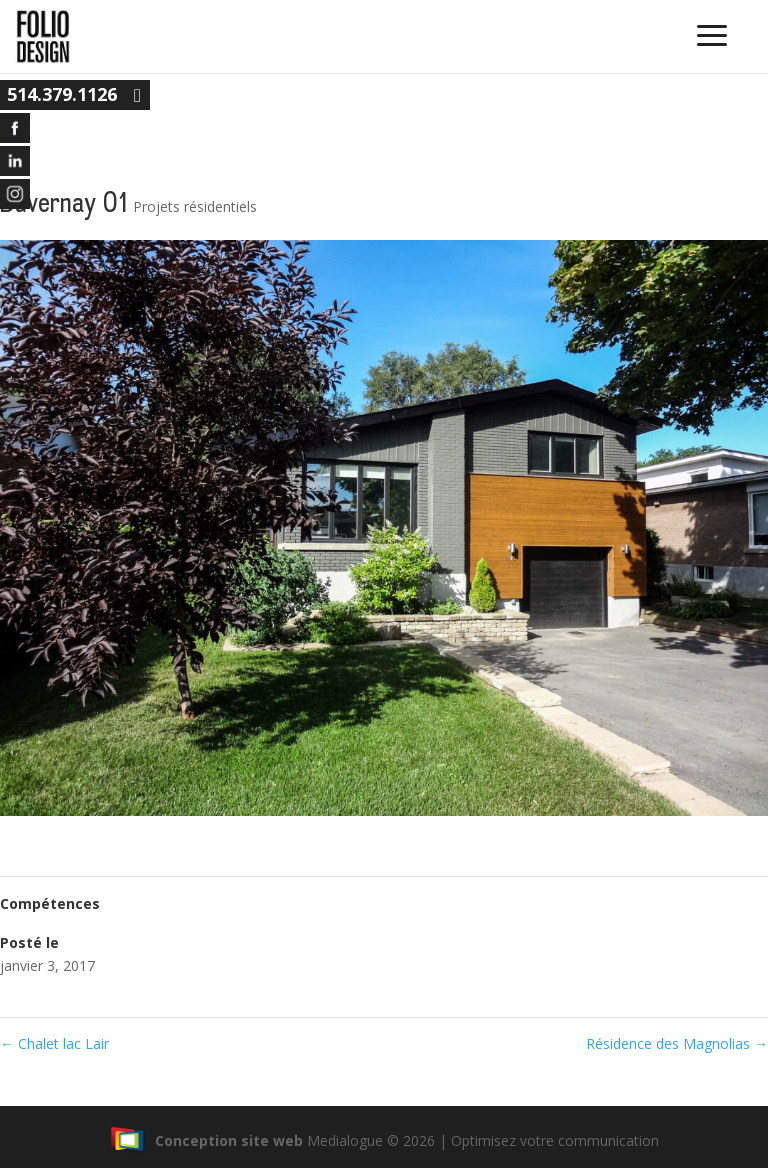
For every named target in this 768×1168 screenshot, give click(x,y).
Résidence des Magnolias (677, 1043)
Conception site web (206, 1140)
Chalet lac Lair (54, 1043)
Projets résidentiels (195, 206)
